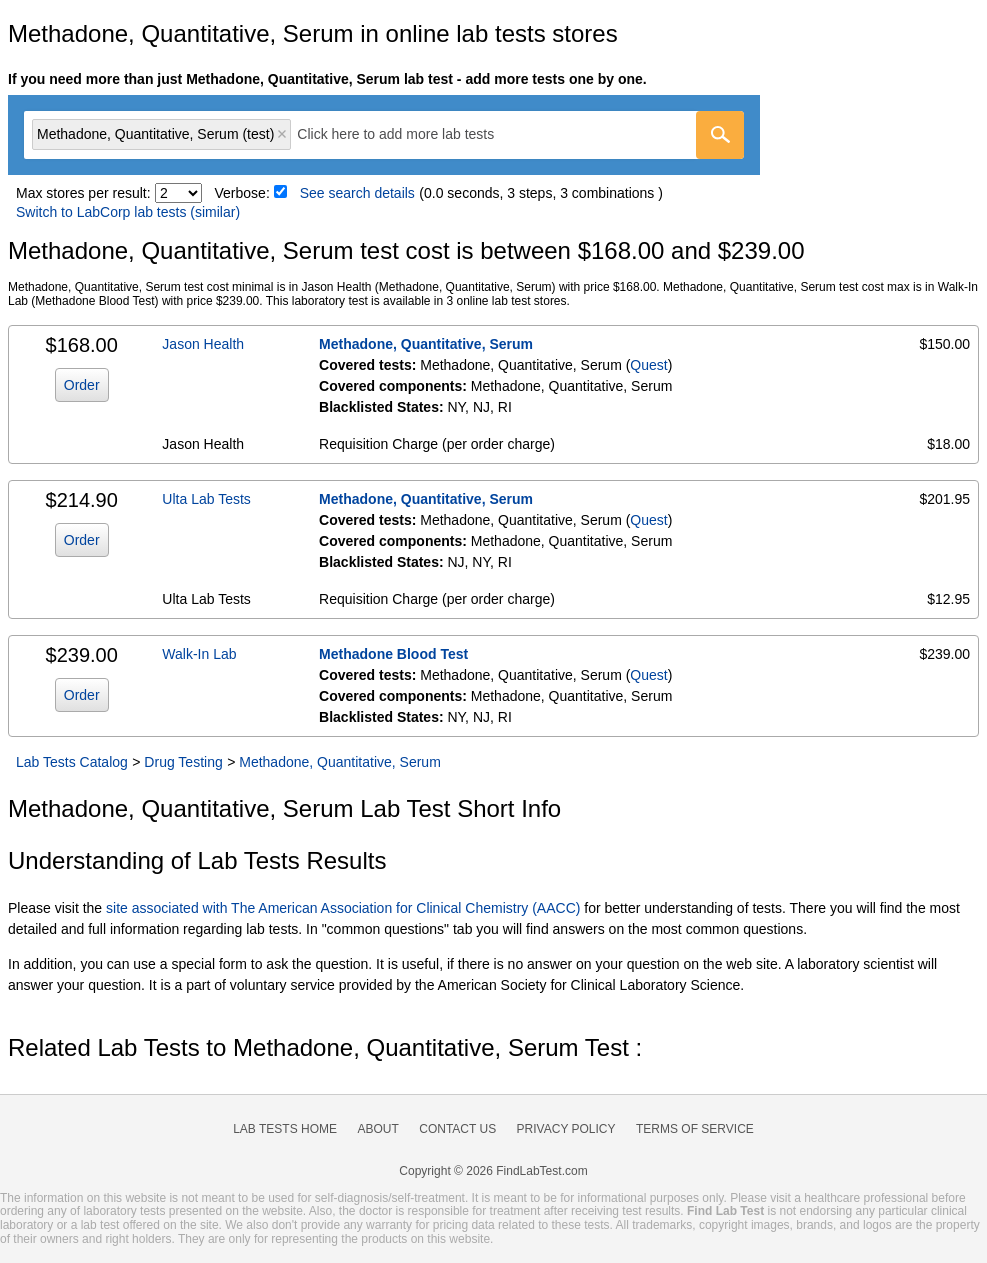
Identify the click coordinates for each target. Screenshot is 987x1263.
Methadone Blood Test (393, 654)
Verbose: (242, 193)
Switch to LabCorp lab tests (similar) (128, 212)
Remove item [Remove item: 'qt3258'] (282, 134)
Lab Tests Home (285, 1129)
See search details (357, 193)
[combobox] (384, 135)
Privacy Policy (566, 1129)
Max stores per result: (83, 193)
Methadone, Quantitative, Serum (426, 344)
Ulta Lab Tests (206, 499)
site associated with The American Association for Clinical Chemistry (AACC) (343, 908)
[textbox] (409, 134)
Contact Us (457, 1129)
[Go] (720, 135)
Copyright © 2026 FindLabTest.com (493, 1171)
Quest (648, 365)
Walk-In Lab (199, 654)
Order (82, 385)
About (377, 1129)
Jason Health (203, 344)
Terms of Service (695, 1129)
